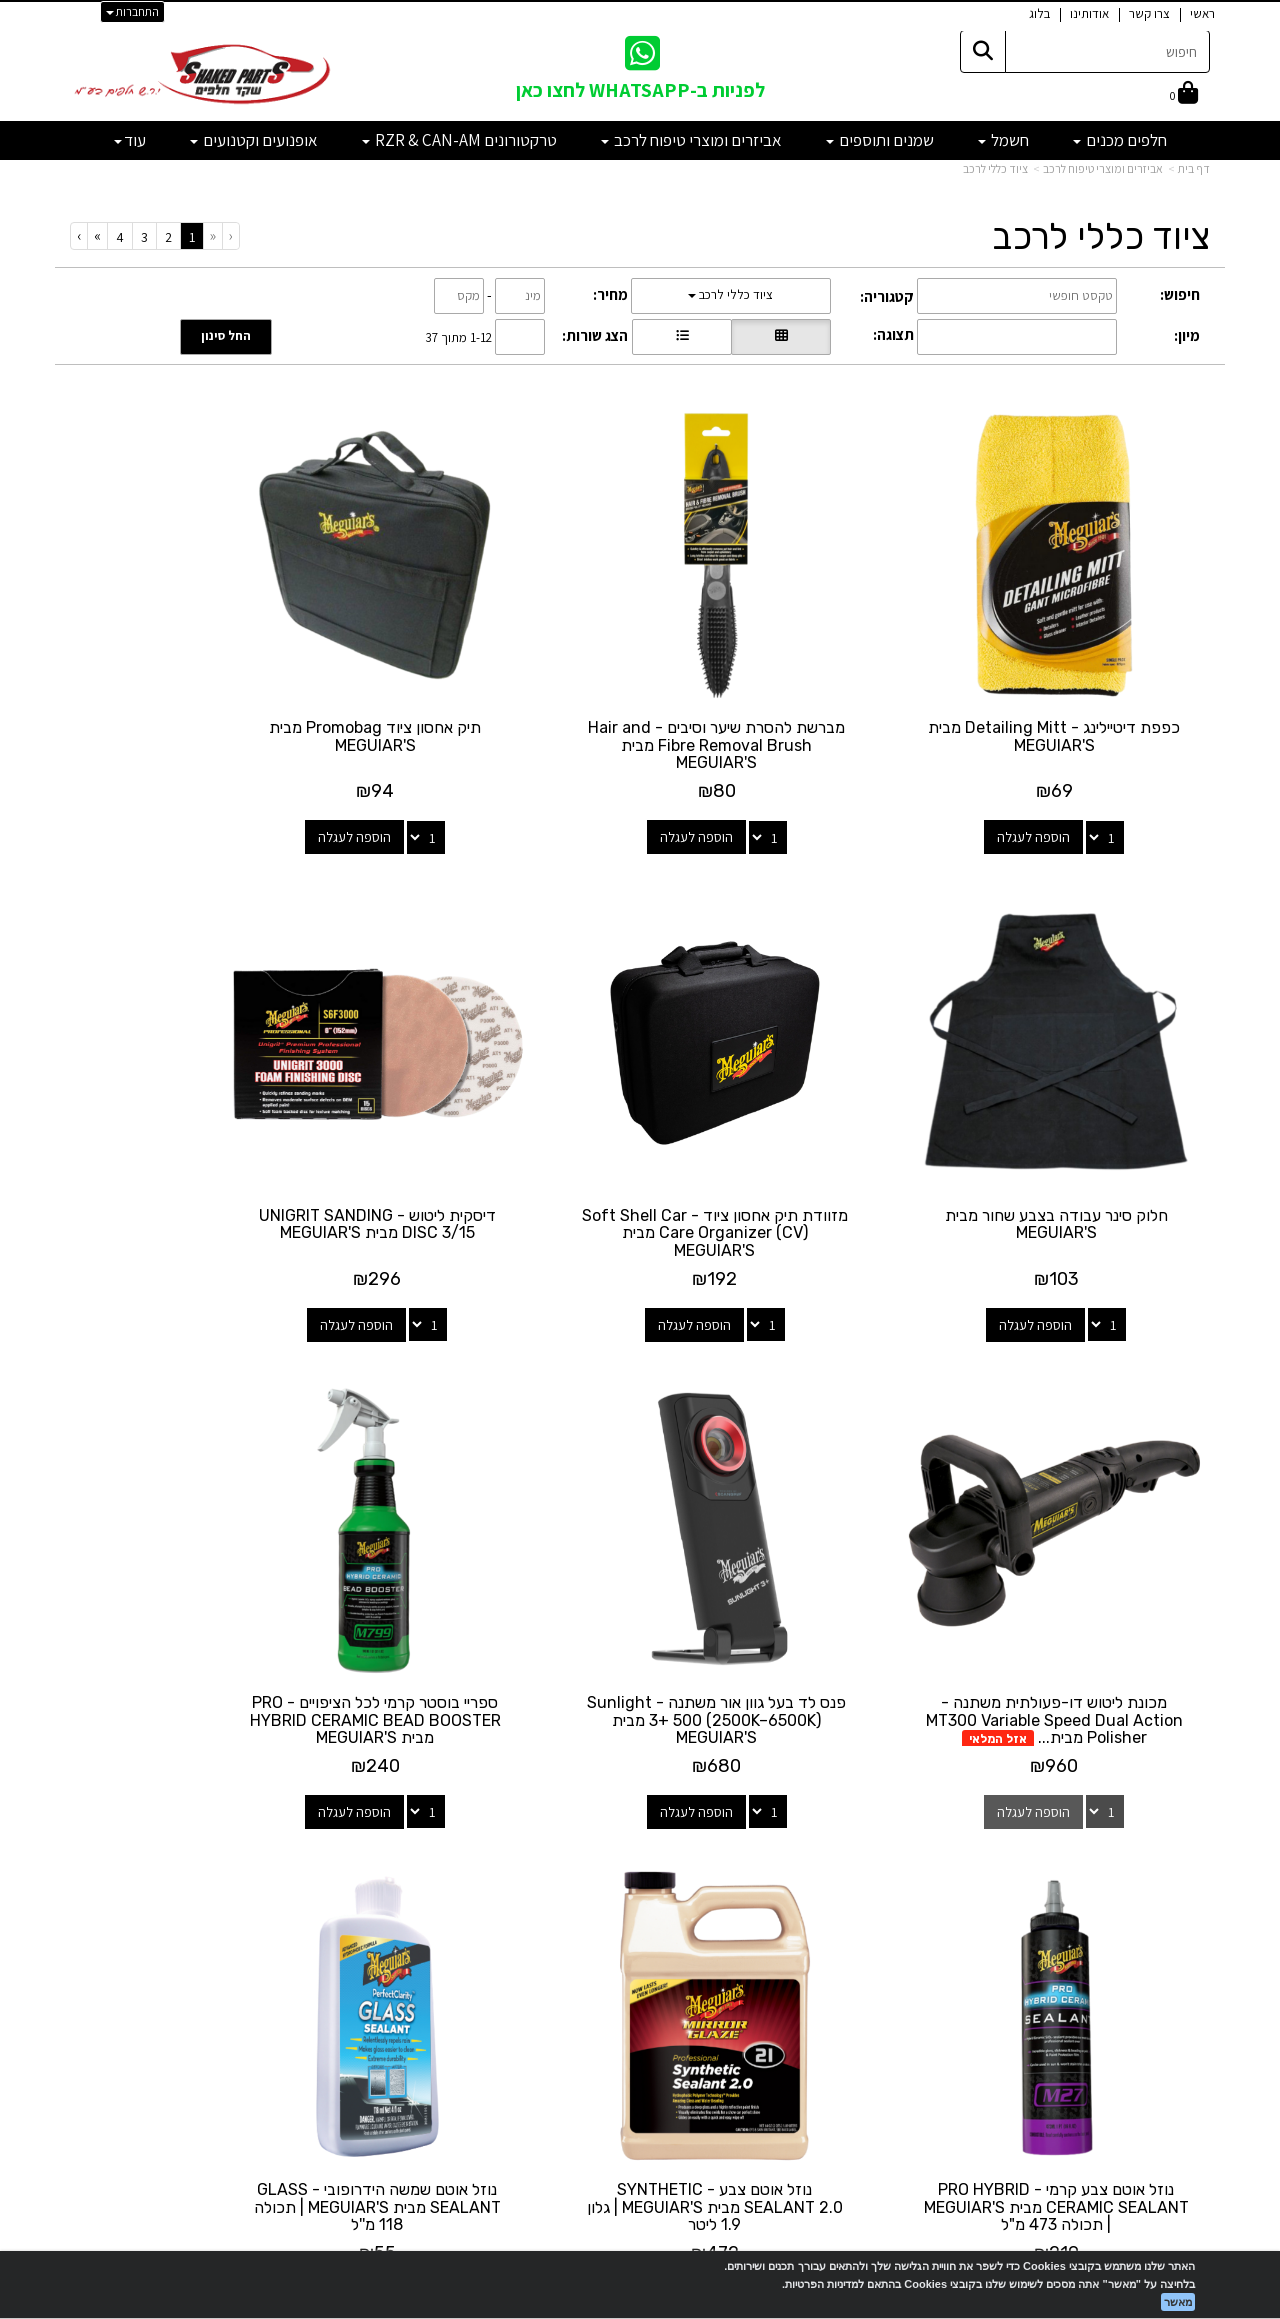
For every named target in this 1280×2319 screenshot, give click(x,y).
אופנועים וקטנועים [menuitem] (254, 140)
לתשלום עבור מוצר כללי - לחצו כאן (294, 1993)
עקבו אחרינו (640, 1817)
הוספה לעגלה (1058, 788)
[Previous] (212, 235)
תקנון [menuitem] (1196, 1977)
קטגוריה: (887, 296)
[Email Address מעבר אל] (614, 1894)
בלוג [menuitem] (1039, 13)
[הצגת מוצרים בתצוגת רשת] (781, 337)
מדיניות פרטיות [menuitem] (1169, 1999)
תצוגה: (893, 334)
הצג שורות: (595, 335)
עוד (130, 140)
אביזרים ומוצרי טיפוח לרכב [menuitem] (691, 140)
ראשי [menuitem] (1202, 13)
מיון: (1187, 335)
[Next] (97, 235)
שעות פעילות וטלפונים (250, 1817)
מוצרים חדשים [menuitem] (1171, 1870)
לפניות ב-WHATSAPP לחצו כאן (640, 90)
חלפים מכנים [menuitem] (1120, 140)
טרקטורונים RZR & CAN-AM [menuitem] (459, 140)
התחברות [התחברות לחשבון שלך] (132, 11)
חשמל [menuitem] (1003, 140)
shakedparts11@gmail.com (255, 1940)
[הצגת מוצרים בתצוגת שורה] (682, 337)
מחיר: (610, 294)
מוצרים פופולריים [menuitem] (1164, 1849)
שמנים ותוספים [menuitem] (880, 140)
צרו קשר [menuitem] (1149, 13)
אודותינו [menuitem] (1089, 13)
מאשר (1178, 2302)
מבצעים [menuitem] (1188, 1956)
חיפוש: (1180, 294)
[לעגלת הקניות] (1184, 94)
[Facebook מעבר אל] (680, 1894)
